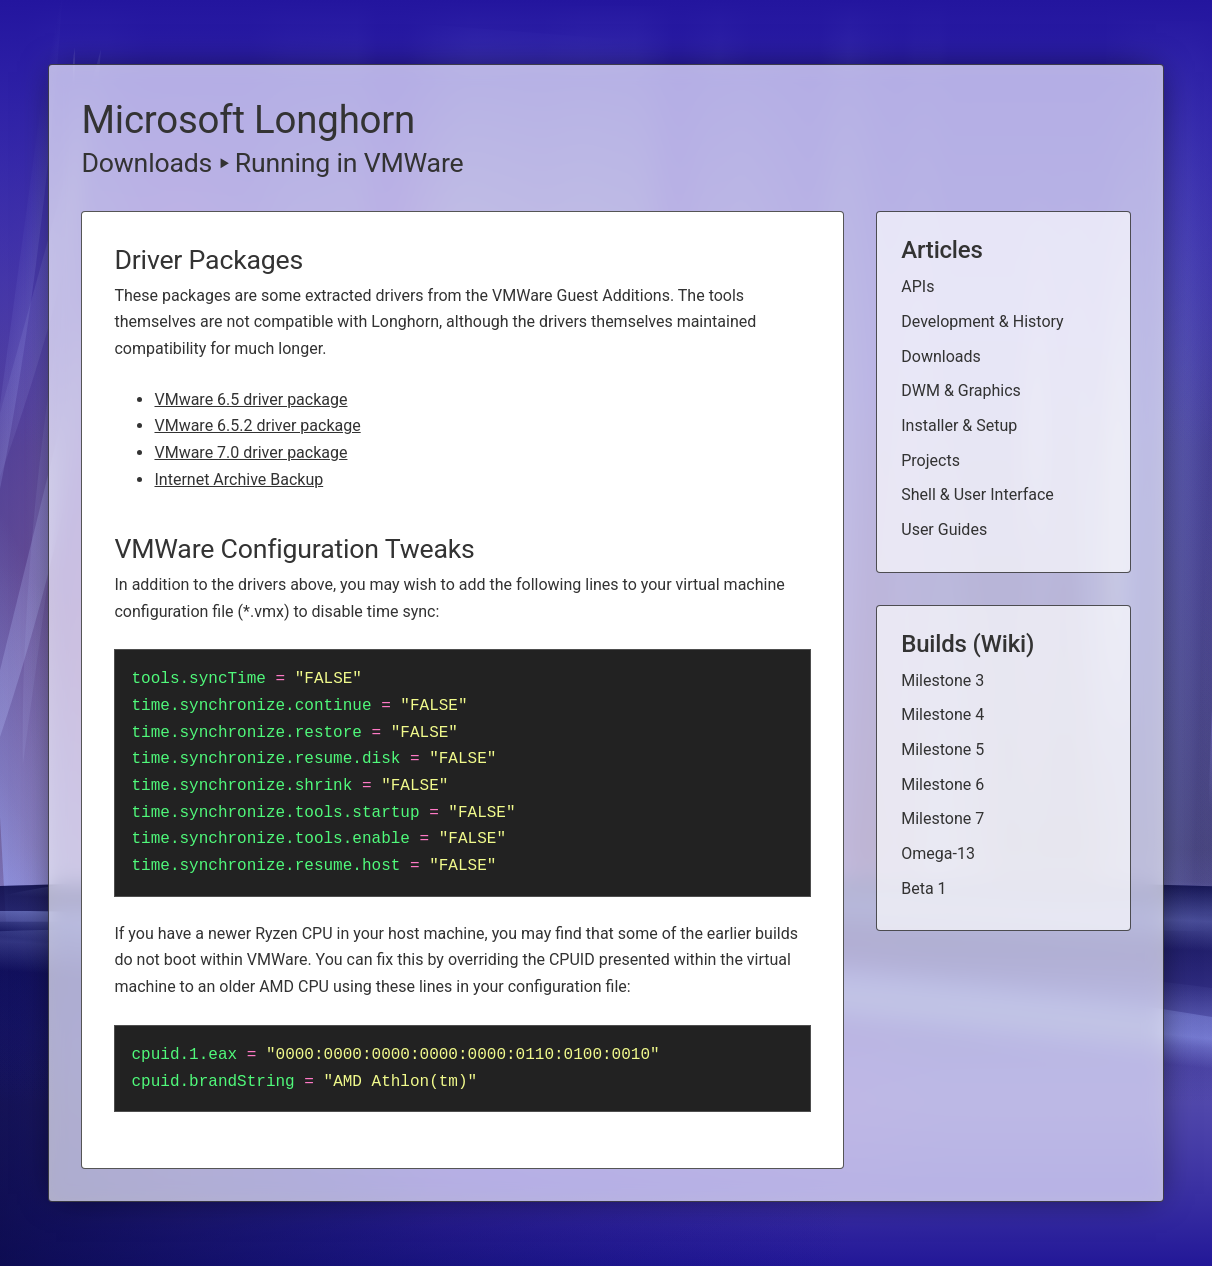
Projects (930, 460)
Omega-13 (938, 853)
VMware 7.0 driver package (250, 452)
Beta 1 (923, 888)
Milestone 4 (942, 714)
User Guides (944, 529)
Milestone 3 (942, 680)
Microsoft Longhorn (248, 119)
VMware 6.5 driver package (250, 399)
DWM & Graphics (961, 390)
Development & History (982, 321)
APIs (917, 286)
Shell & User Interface (977, 494)
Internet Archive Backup (238, 479)
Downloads (146, 163)
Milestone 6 (942, 784)
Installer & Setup (959, 425)
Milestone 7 (942, 818)
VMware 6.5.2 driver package (257, 425)
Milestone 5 (942, 749)
